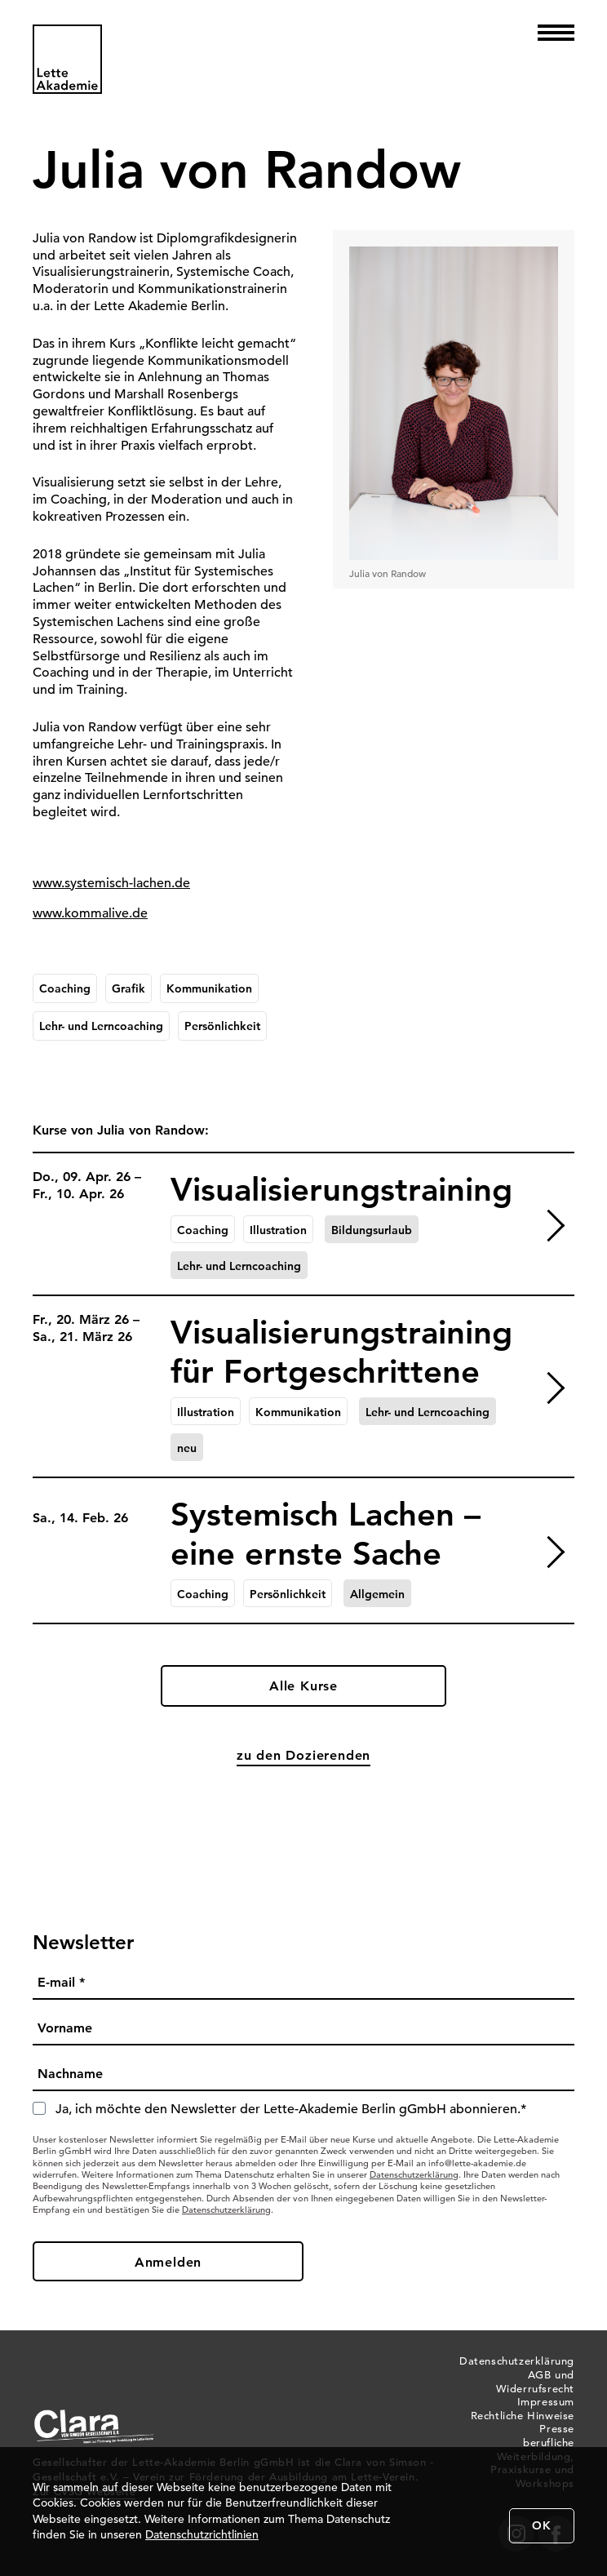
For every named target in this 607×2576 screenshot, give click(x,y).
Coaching (65, 988)
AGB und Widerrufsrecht (535, 2382)
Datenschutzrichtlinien (202, 2534)
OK (542, 2525)
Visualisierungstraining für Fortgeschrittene (341, 1351)
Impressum (545, 2402)
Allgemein (377, 1594)
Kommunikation (209, 988)
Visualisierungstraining (341, 1189)
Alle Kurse (303, 1686)
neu (187, 1448)
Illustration (278, 1230)
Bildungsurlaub (371, 1230)
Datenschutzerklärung (414, 2174)
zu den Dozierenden (303, 1755)
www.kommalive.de (90, 913)
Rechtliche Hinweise (522, 2416)
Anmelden (168, 2262)
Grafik (128, 988)
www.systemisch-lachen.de (111, 883)
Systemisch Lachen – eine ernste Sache (326, 1534)
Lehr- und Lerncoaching (101, 1026)
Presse (556, 2429)
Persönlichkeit (222, 1026)
